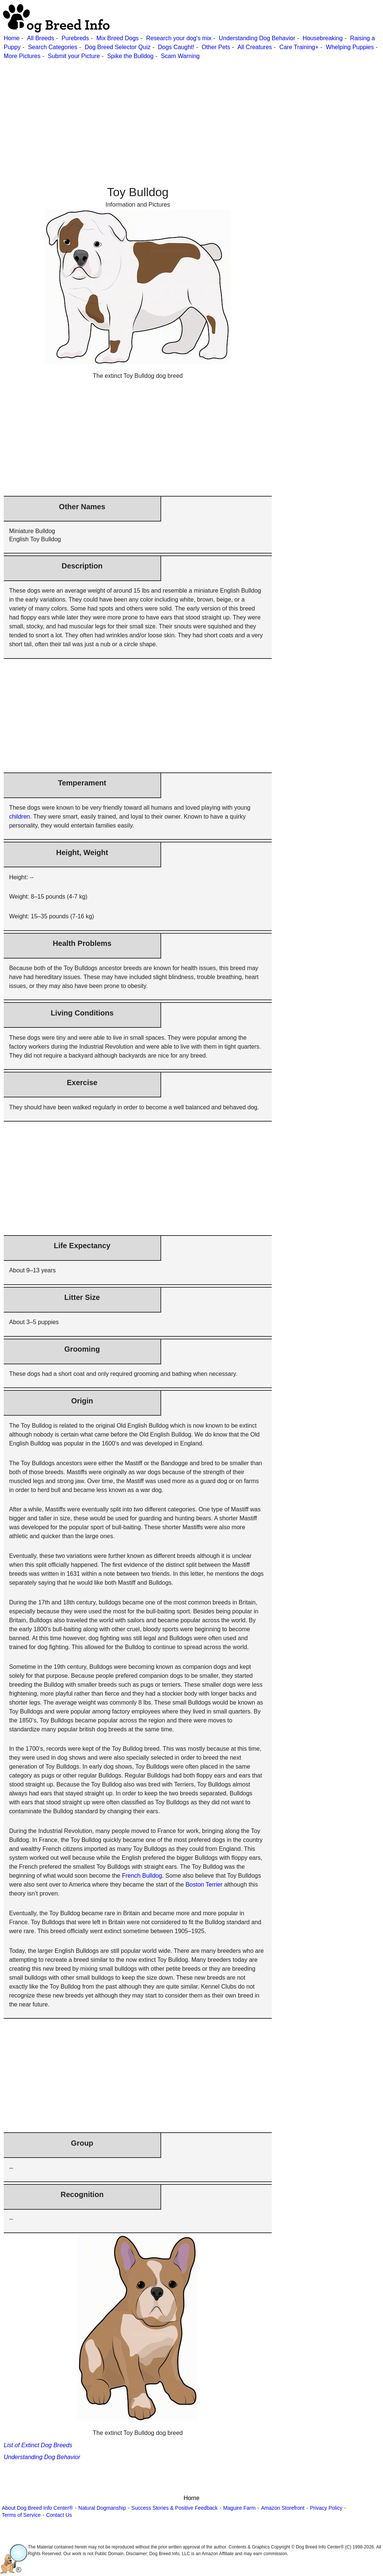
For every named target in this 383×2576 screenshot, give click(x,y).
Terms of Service (21, 2515)
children (19, 816)
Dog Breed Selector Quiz (117, 47)
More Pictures (22, 56)
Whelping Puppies (350, 47)
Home (12, 38)
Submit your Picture (74, 56)
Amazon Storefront (282, 2508)
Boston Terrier (203, 1884)
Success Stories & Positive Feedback (174, 2508)
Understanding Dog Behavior (257, 38)
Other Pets (216, 47)
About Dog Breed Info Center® (37, 2508)
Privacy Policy (326, 2508)
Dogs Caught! (176, 47)
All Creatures (254, 47)
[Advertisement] (190, 113)
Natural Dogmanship (102, 2508)
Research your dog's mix (178, 38)
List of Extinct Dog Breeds (38, 2445)
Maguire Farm (239, 2508)
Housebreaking (323, 38)
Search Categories (52, 47)
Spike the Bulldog (130, 56)
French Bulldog (142, 1875)
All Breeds (40, 38)
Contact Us (59, 2515)
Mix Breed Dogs (117, 38)
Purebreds (75, 38)
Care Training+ (298, 47)
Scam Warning (180, 56)
